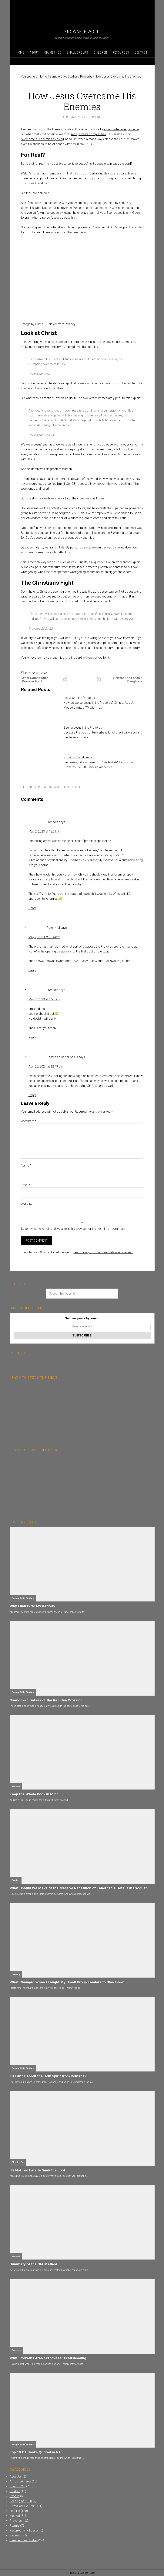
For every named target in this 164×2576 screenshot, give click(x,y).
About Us (16, 2476)
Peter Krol (53, 927)
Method (16, 1786)
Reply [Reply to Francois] (32, 908)
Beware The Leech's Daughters (127, 679)
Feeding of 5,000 (21, 2501)
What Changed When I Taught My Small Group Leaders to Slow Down (67, 1982)
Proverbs (45, 786)
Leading (16, 1974)
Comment (28, 1121)
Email (25, 1185)
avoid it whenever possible (121, 129)
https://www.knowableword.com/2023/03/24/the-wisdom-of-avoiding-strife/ (79, 961)
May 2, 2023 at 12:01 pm (44, 831)
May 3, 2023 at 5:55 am (44, 999)
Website (26, 1204)
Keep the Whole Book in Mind (34, 1794)
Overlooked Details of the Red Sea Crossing (46, 1700)
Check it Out (18, 2162)
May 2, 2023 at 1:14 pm (44, 937)
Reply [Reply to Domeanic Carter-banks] (32, 1095)
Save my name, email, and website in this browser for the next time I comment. (73, 1228)
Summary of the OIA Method (33, 2264)
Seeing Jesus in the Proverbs (83, 727)
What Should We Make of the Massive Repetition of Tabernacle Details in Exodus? (78, 1888)
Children (15, 2491)
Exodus (15, 1880)
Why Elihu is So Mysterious (32, 1606)
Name (26, 1165)
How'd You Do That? (23, 2506)
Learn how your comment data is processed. (103, 1252)
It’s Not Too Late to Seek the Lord (37, 2170)
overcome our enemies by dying (42, 139)
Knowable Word (82, 31)
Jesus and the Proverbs (79, 698)
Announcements (20, 2481)
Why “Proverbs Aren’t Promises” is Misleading (48, 2358)
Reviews (15, 2535)
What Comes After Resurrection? (35, 679)
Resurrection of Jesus (24, 2530)
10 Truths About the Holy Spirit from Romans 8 (48, 2076)
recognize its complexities (88, 134)
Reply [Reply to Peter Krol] (32, 970)
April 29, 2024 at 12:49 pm (45, 1066)
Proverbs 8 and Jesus (78, 757)
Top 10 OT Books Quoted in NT (35, 2452)
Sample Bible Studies (67, 786)
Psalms (14, 2525)
